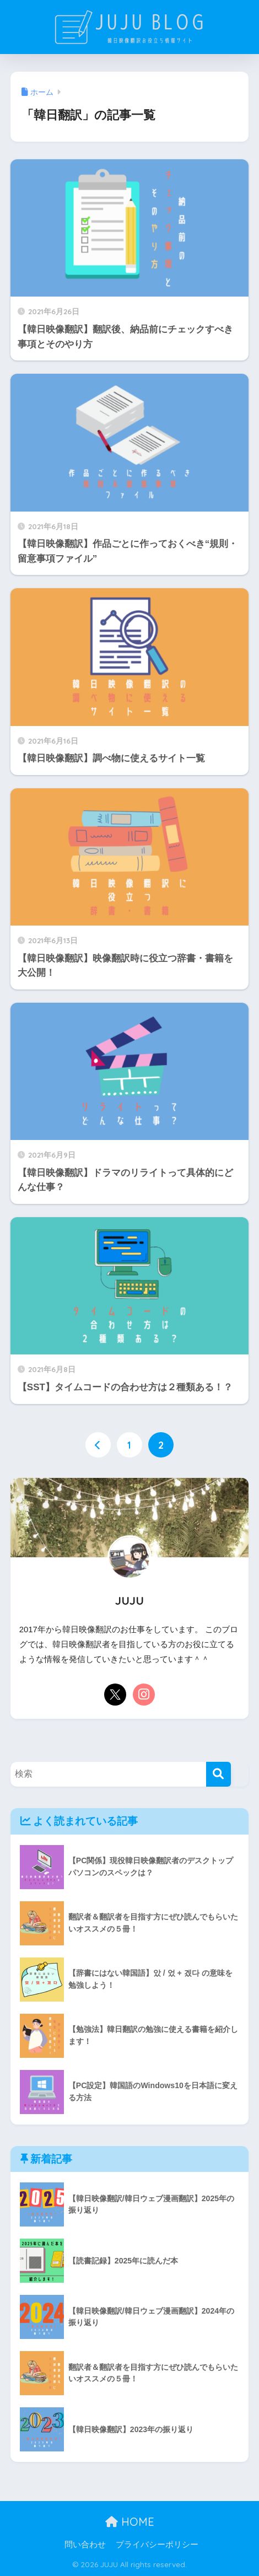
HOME (129, 2522)
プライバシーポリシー (157, 2544)
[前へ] (98, 1445)
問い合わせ (85, 2544)
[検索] (218, 1774)
